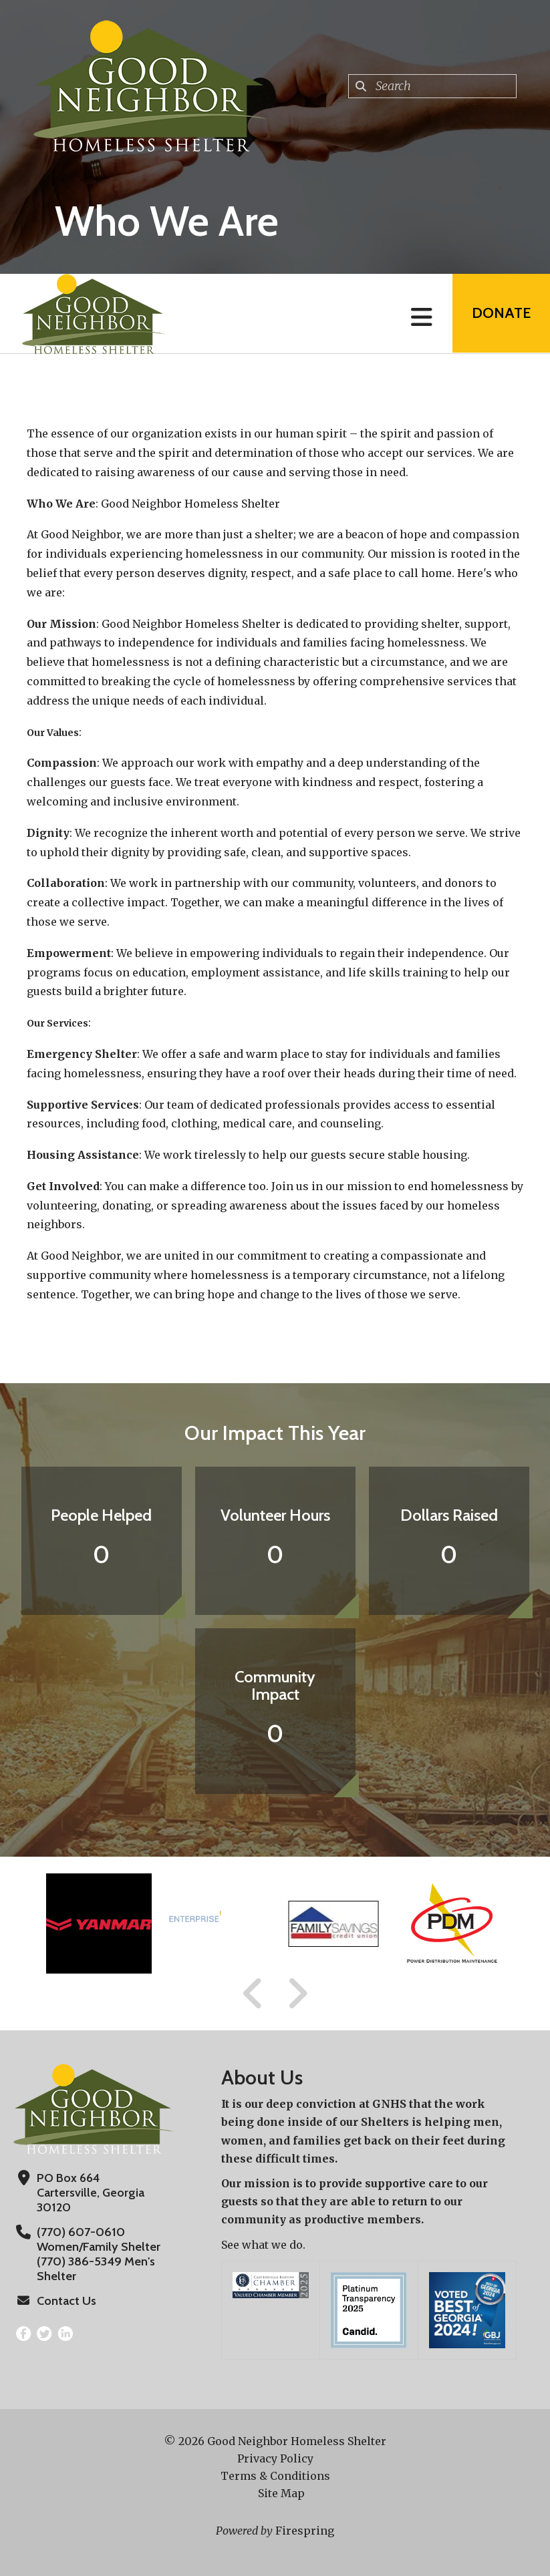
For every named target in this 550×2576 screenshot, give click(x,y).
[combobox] (432, 86)
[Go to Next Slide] (297, 1994)
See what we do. (263, 2244)
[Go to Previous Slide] (253, 1994)
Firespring (304, 2530)
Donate (500, 314)
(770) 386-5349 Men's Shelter (95, 2268)
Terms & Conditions (275, 2475)
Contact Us (66, 2300)
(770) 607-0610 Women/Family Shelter (98, 2239)
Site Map (281, 2493)
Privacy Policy (275, 2458)
